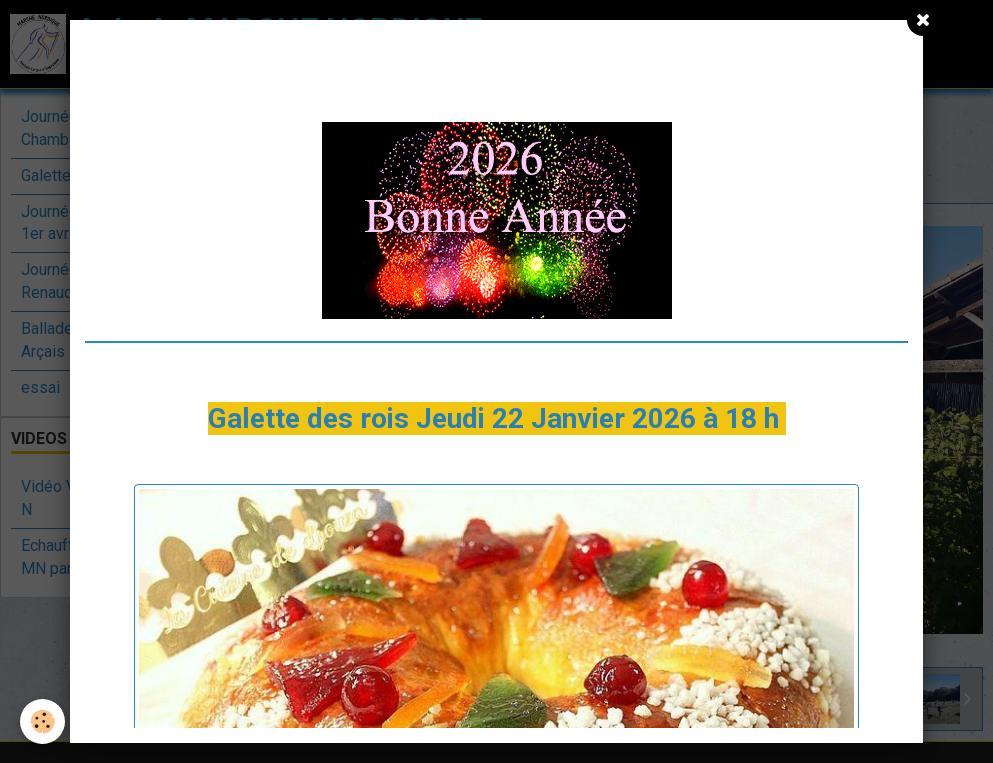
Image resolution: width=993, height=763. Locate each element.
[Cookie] (42, 721)
